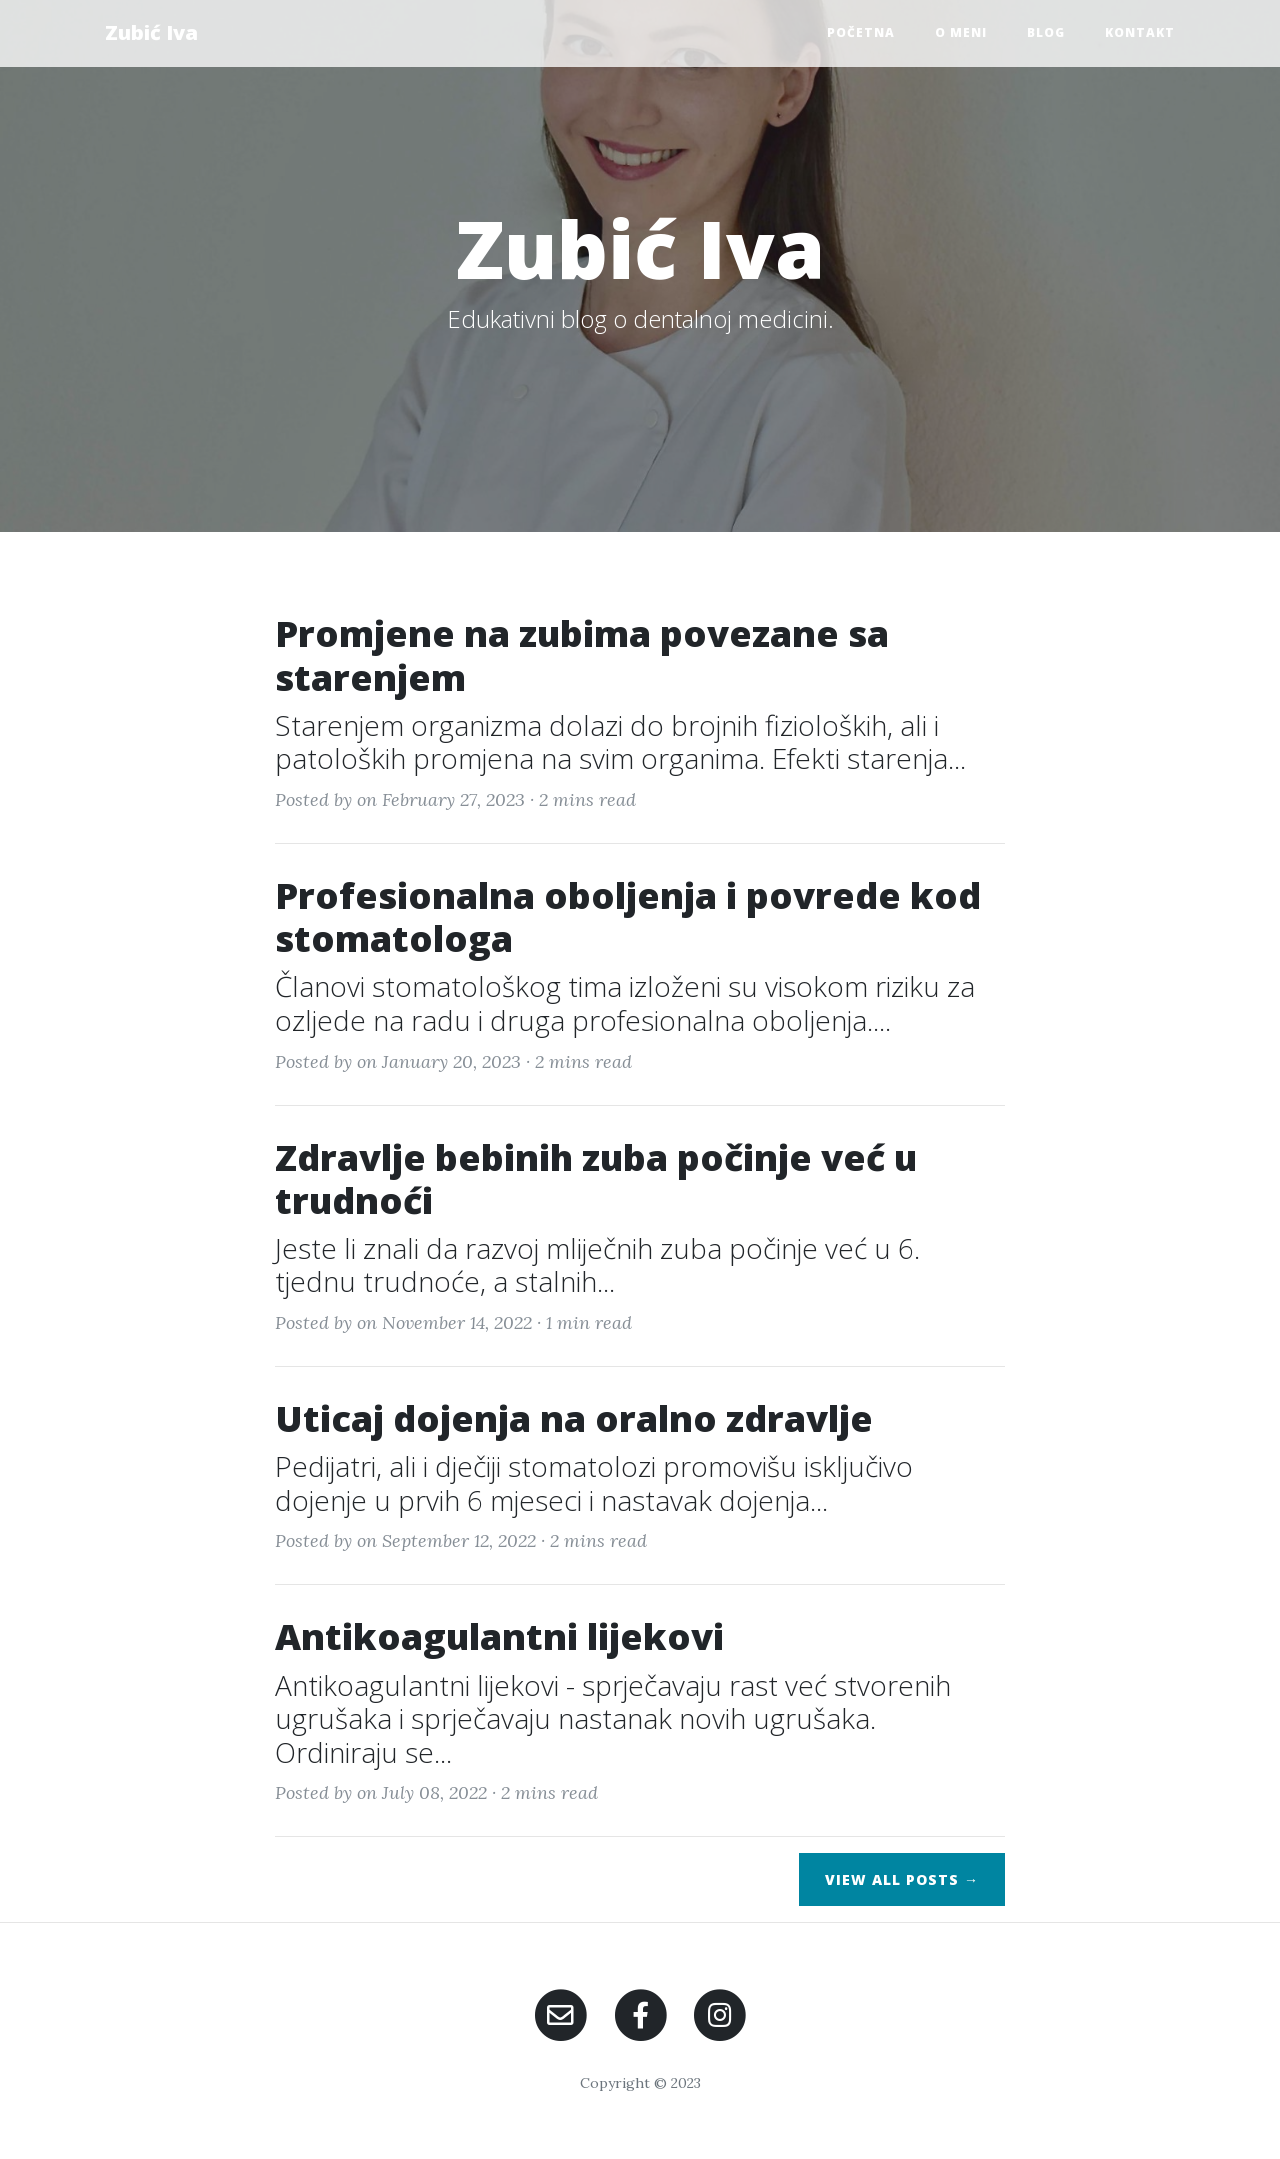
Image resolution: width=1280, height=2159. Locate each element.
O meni (961, 32)
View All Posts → (902, 1879)
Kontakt (1140, 32)
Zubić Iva (151, 32)
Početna (861, 32)
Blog (1046, 32)
